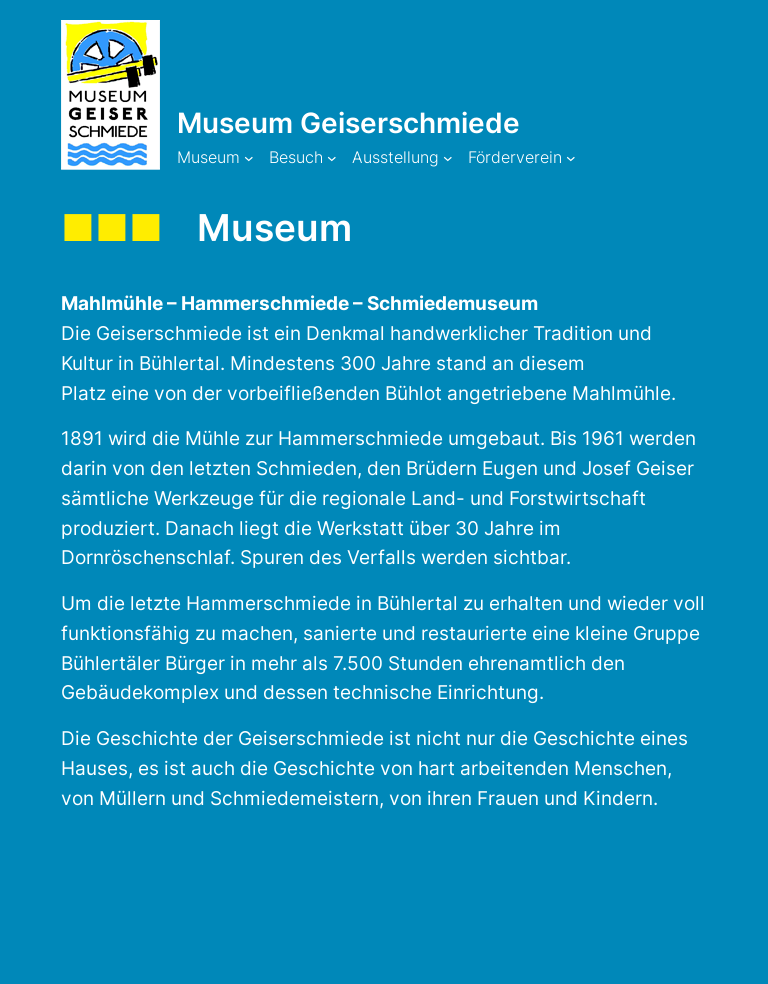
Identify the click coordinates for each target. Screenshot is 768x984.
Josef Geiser (638, 468)
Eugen (512, 468)
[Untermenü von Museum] (249, 158)
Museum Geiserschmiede (348, 123)
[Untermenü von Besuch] (332, 158)
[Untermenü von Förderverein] (571, 158)
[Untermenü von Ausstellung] (448, 158)
